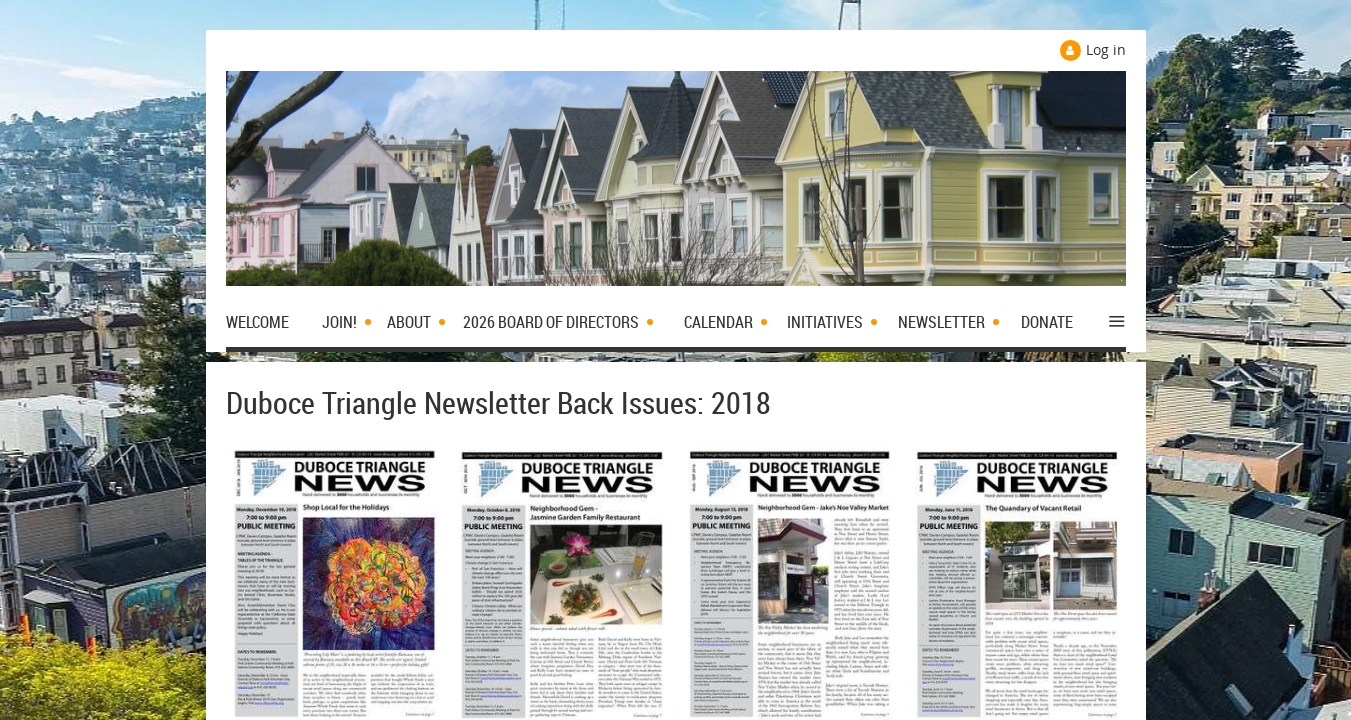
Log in (1106, 49)
